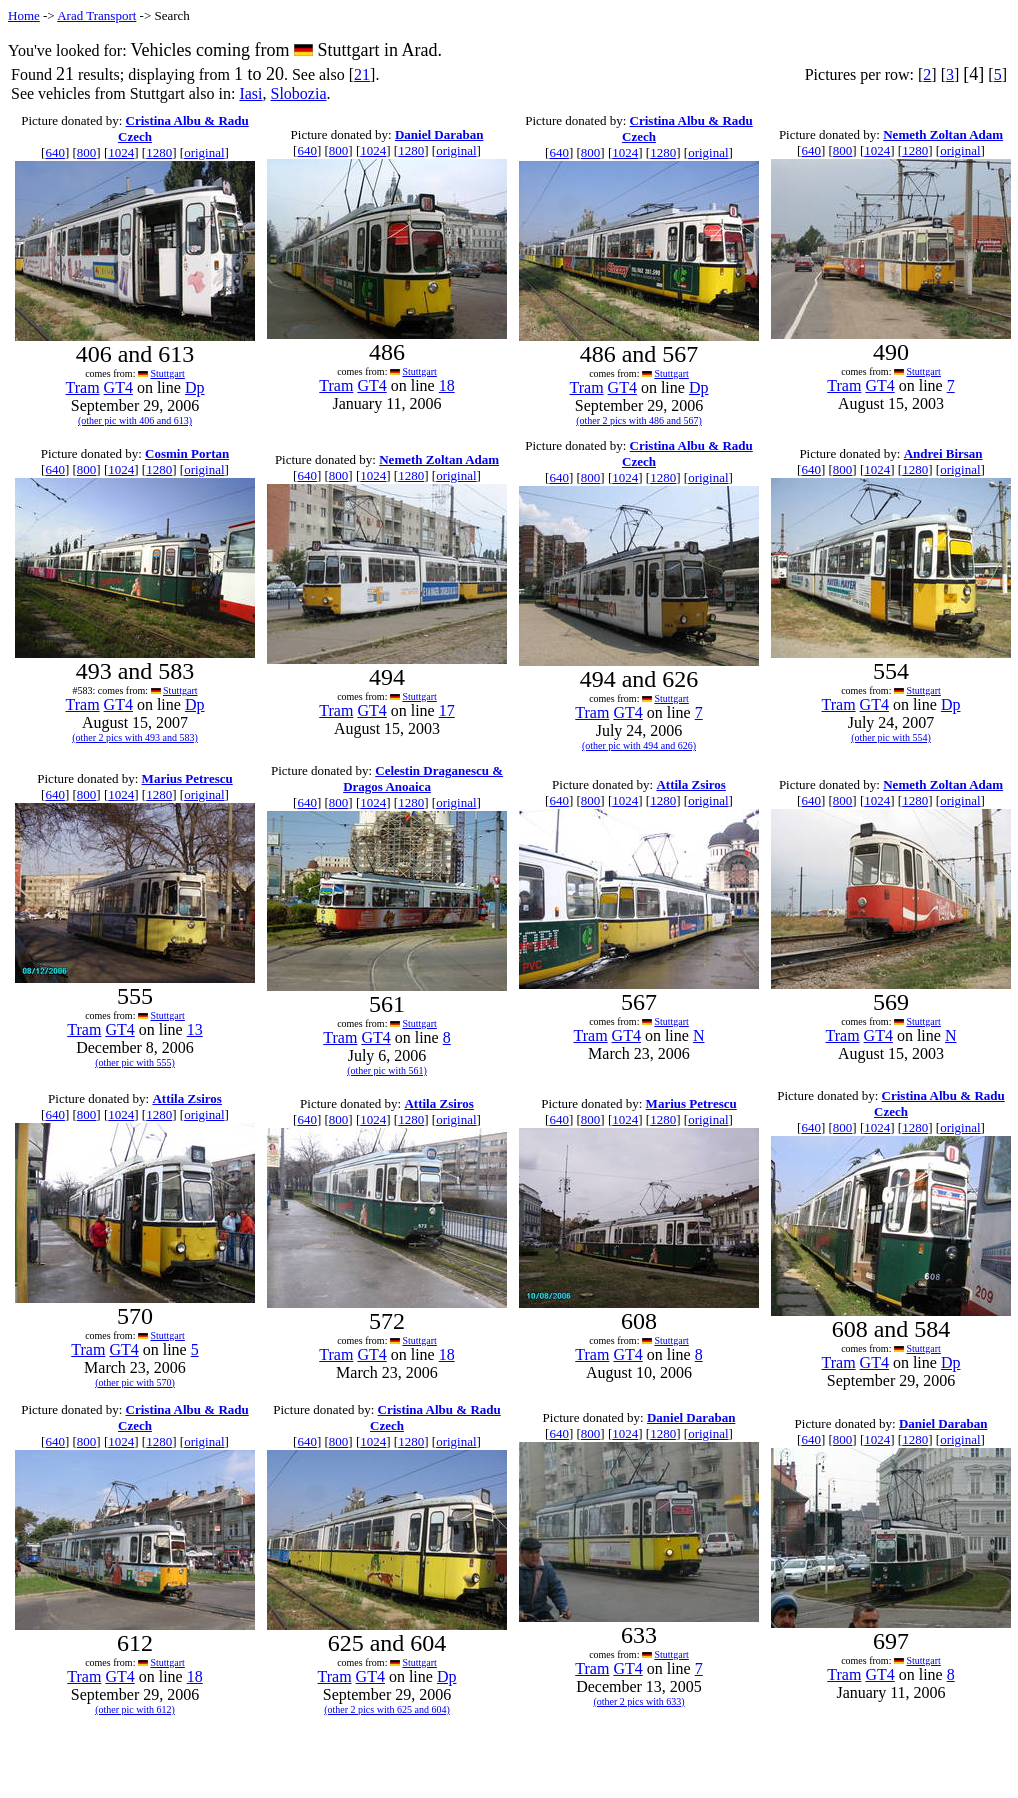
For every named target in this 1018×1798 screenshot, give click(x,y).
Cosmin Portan (187, 453)
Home (24, 15)
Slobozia (299, 93)
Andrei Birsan (943, 453)
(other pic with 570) (135, 1382)
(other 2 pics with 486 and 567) (639, 420)
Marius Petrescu (187, 778)
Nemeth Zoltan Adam (943, 134)
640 (55, 152)
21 (362, 74)
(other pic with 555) (135, 1062)
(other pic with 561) (387, 1070)
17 (447, 710)
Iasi (250, 93)
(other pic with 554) (891, 737)
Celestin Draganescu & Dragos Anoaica (423, 778)
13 (195, 1029)
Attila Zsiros (690, 784)
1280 (159, 152)
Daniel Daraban (439, 134)
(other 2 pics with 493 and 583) (135, 737)
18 (447, 385)
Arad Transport (96, 15)
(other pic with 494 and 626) (639, 745)
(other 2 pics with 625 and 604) (387, 1709)
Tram (83, 387)
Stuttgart (167, 373)
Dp (195, 387)
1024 (121, 152)
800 (87, 152)
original (204, 152)
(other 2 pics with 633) (638, 1701)
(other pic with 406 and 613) (135, 420)
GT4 (118, 387)
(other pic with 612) (135, 1709)
